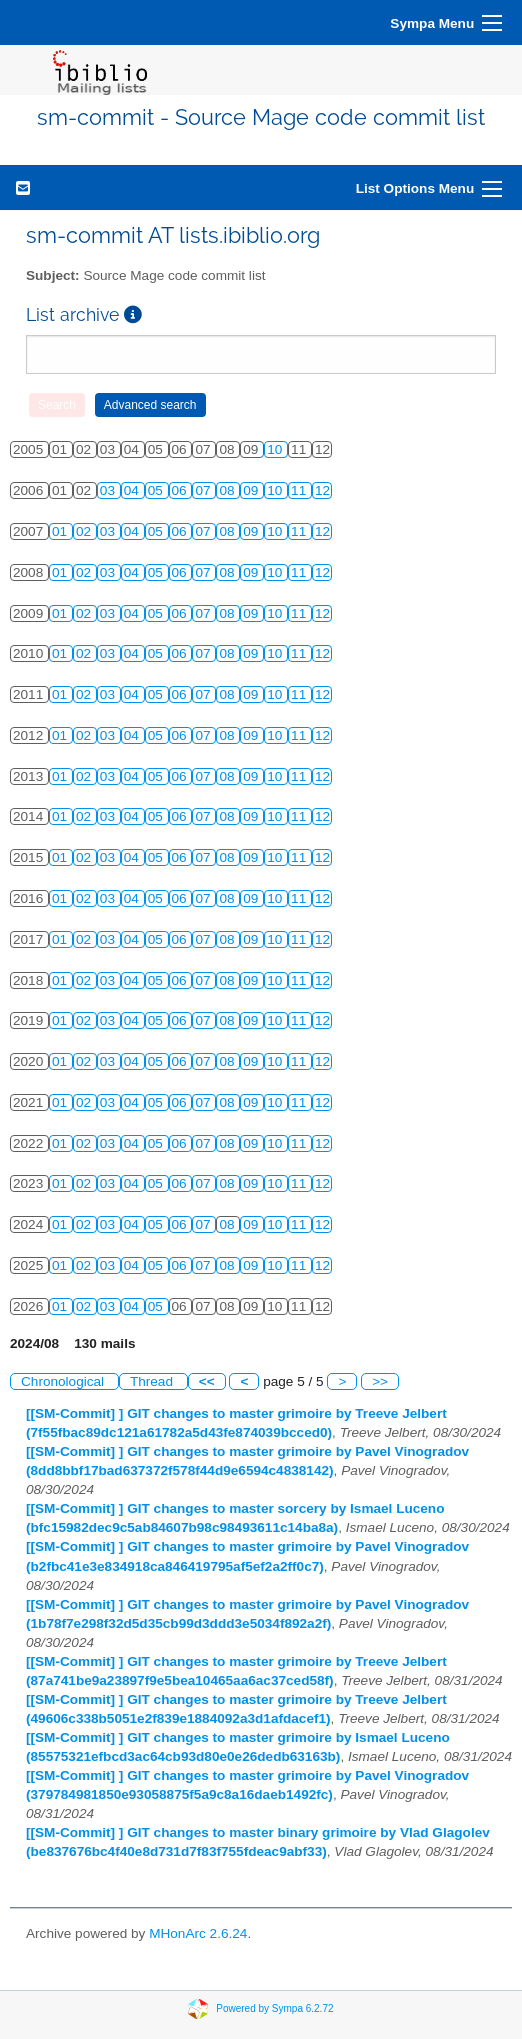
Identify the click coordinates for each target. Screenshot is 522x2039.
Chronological (64, 1381)
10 (276, 449)
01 (61, 531)
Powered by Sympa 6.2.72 (274, 2008)
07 (204, 490)
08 (228, 490)
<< (207, 1381)
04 (133, 490)
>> (380, 1381)
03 (109, 490)
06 (181, 490)
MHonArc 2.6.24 (198, 1933)
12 (322, 490)
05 (157, 490)
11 (300, 490)
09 (252, 490)
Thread (153, 1381)
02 (85, 531)
